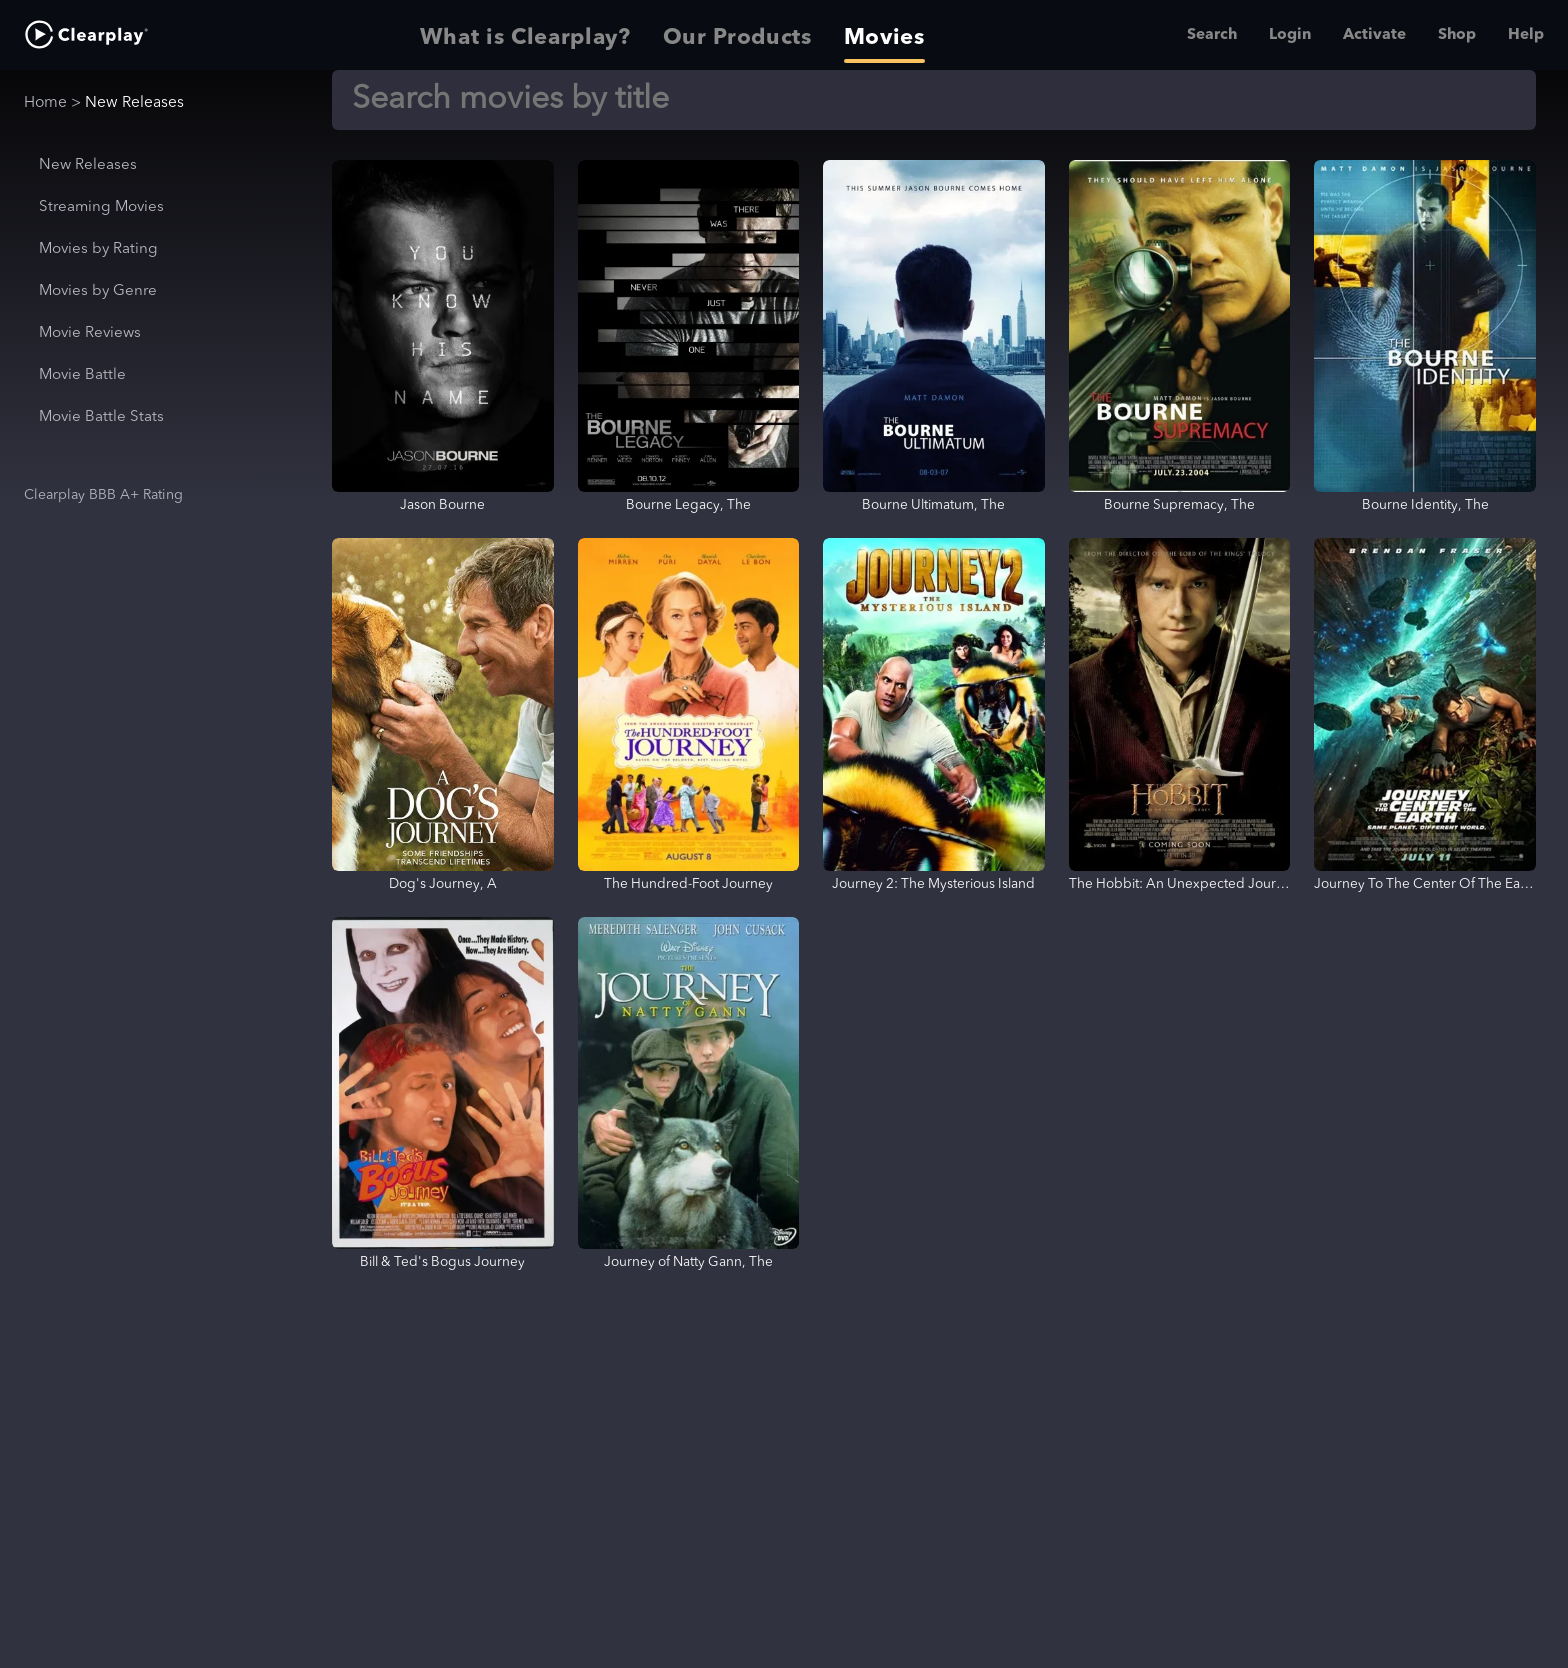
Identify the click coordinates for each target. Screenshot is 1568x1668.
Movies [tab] (884, 35)
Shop (1457, 35)
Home (45, 103)
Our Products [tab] (737, 35)
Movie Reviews (90, 333)
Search (1212, 35)
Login (1290, 35)
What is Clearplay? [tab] (525, 35)
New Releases (88, 165)
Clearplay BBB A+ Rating (103, 495)
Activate (1374, 35)
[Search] (934, 100)
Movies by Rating (98, 249)
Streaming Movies (101, 207)
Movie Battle (82, 375)
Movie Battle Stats (101, 417)
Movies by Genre (98, 291)
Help (1526, 35)
